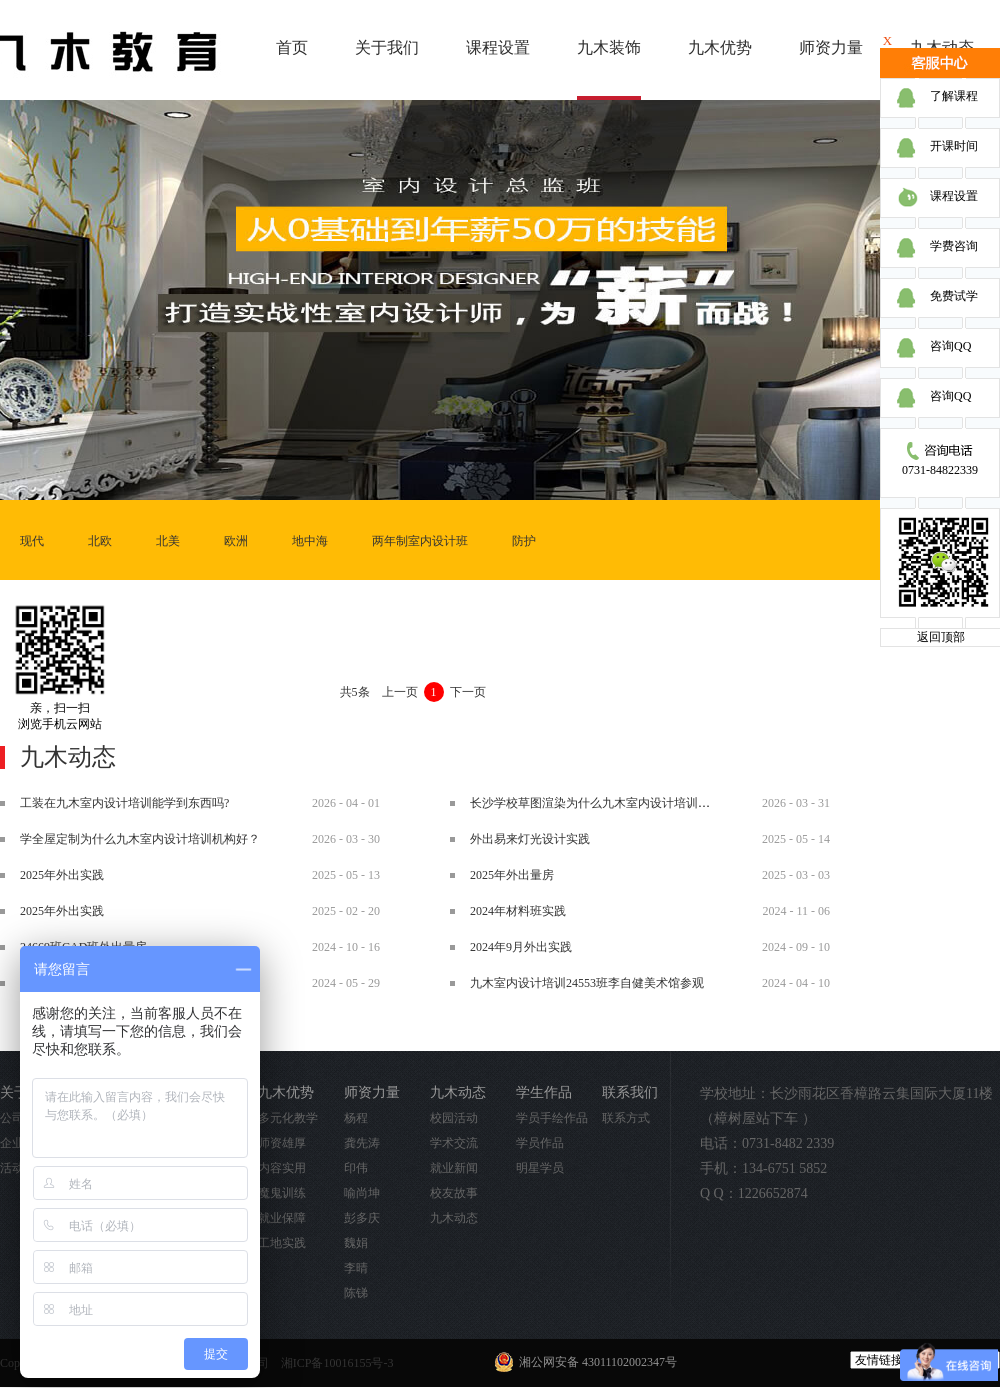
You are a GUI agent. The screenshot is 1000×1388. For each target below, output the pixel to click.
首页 (292, 47)
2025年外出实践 (62, 875)
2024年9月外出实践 (521, 947)
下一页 (468, 692)
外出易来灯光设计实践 (530, 839)
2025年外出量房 (512, 875)
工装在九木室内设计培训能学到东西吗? (124, 803)
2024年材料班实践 (518, 911)
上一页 (400, 692)
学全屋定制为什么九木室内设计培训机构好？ (140, 839)
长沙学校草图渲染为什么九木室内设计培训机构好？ (608, 803)
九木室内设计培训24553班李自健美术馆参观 (587, 983)
